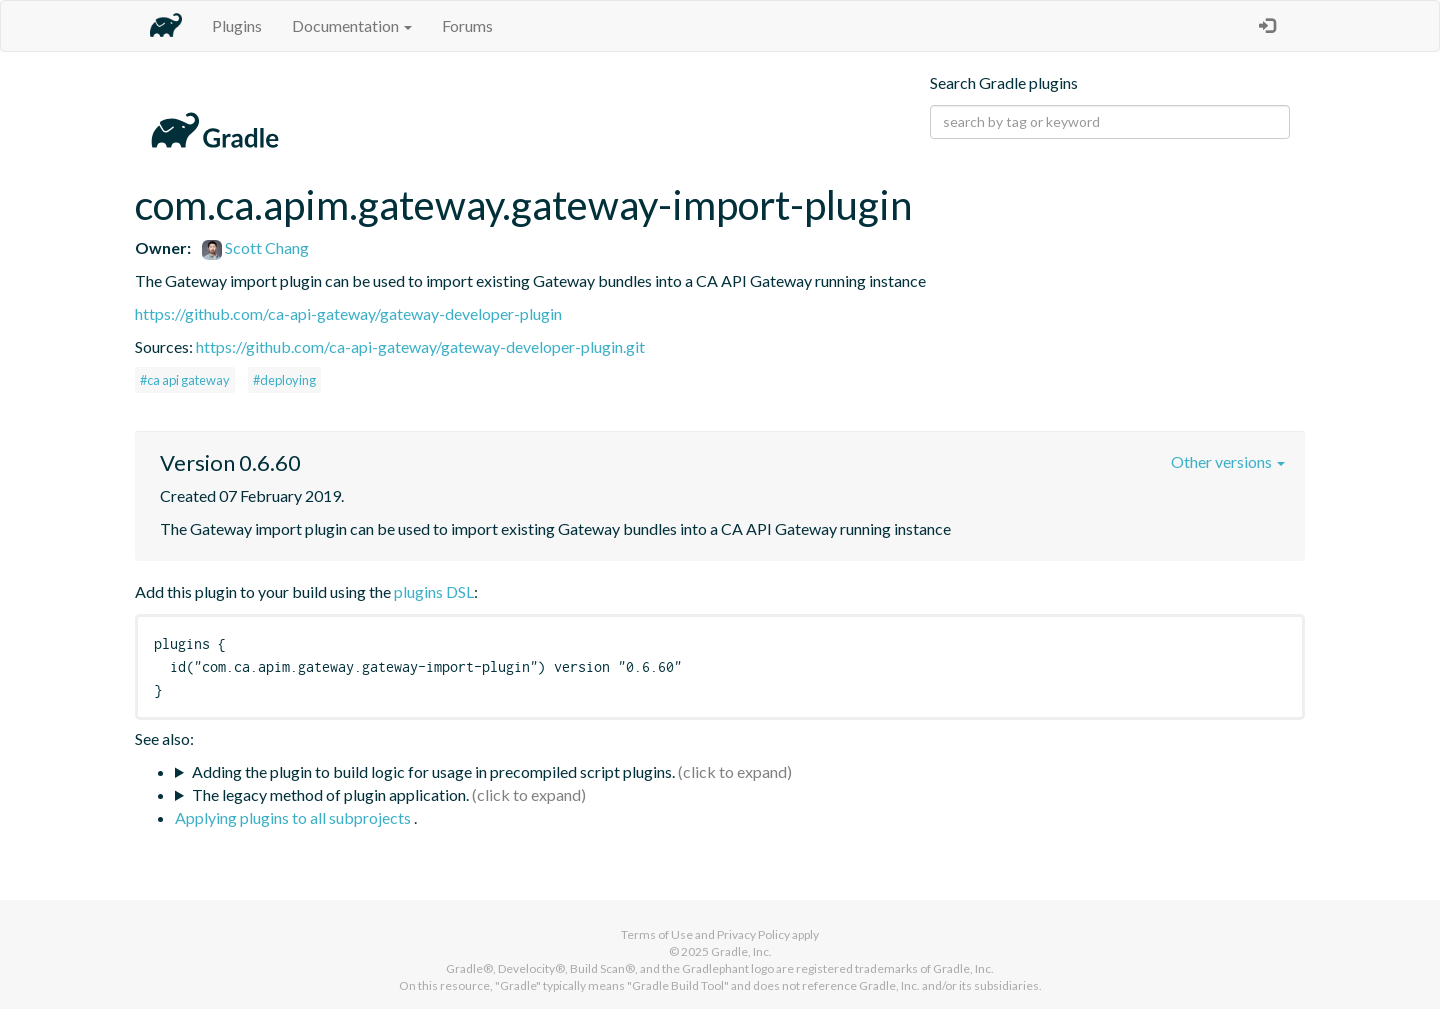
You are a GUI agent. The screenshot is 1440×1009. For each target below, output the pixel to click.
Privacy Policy (753, 934)
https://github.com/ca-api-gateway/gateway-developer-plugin (348, 313)
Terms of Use (657, 934)
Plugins (237, 25)
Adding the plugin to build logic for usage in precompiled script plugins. (433, 771)
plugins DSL (434, 591)
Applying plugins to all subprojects (294, 817)
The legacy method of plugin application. (330, 794)
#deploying (284, 380)
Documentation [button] (352, 25)
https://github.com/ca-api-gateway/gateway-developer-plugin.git (420, 346)
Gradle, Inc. (741, 951)
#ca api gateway (185, 380)
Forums (467, 25)
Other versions (1228, 461)
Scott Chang (255, 247)
